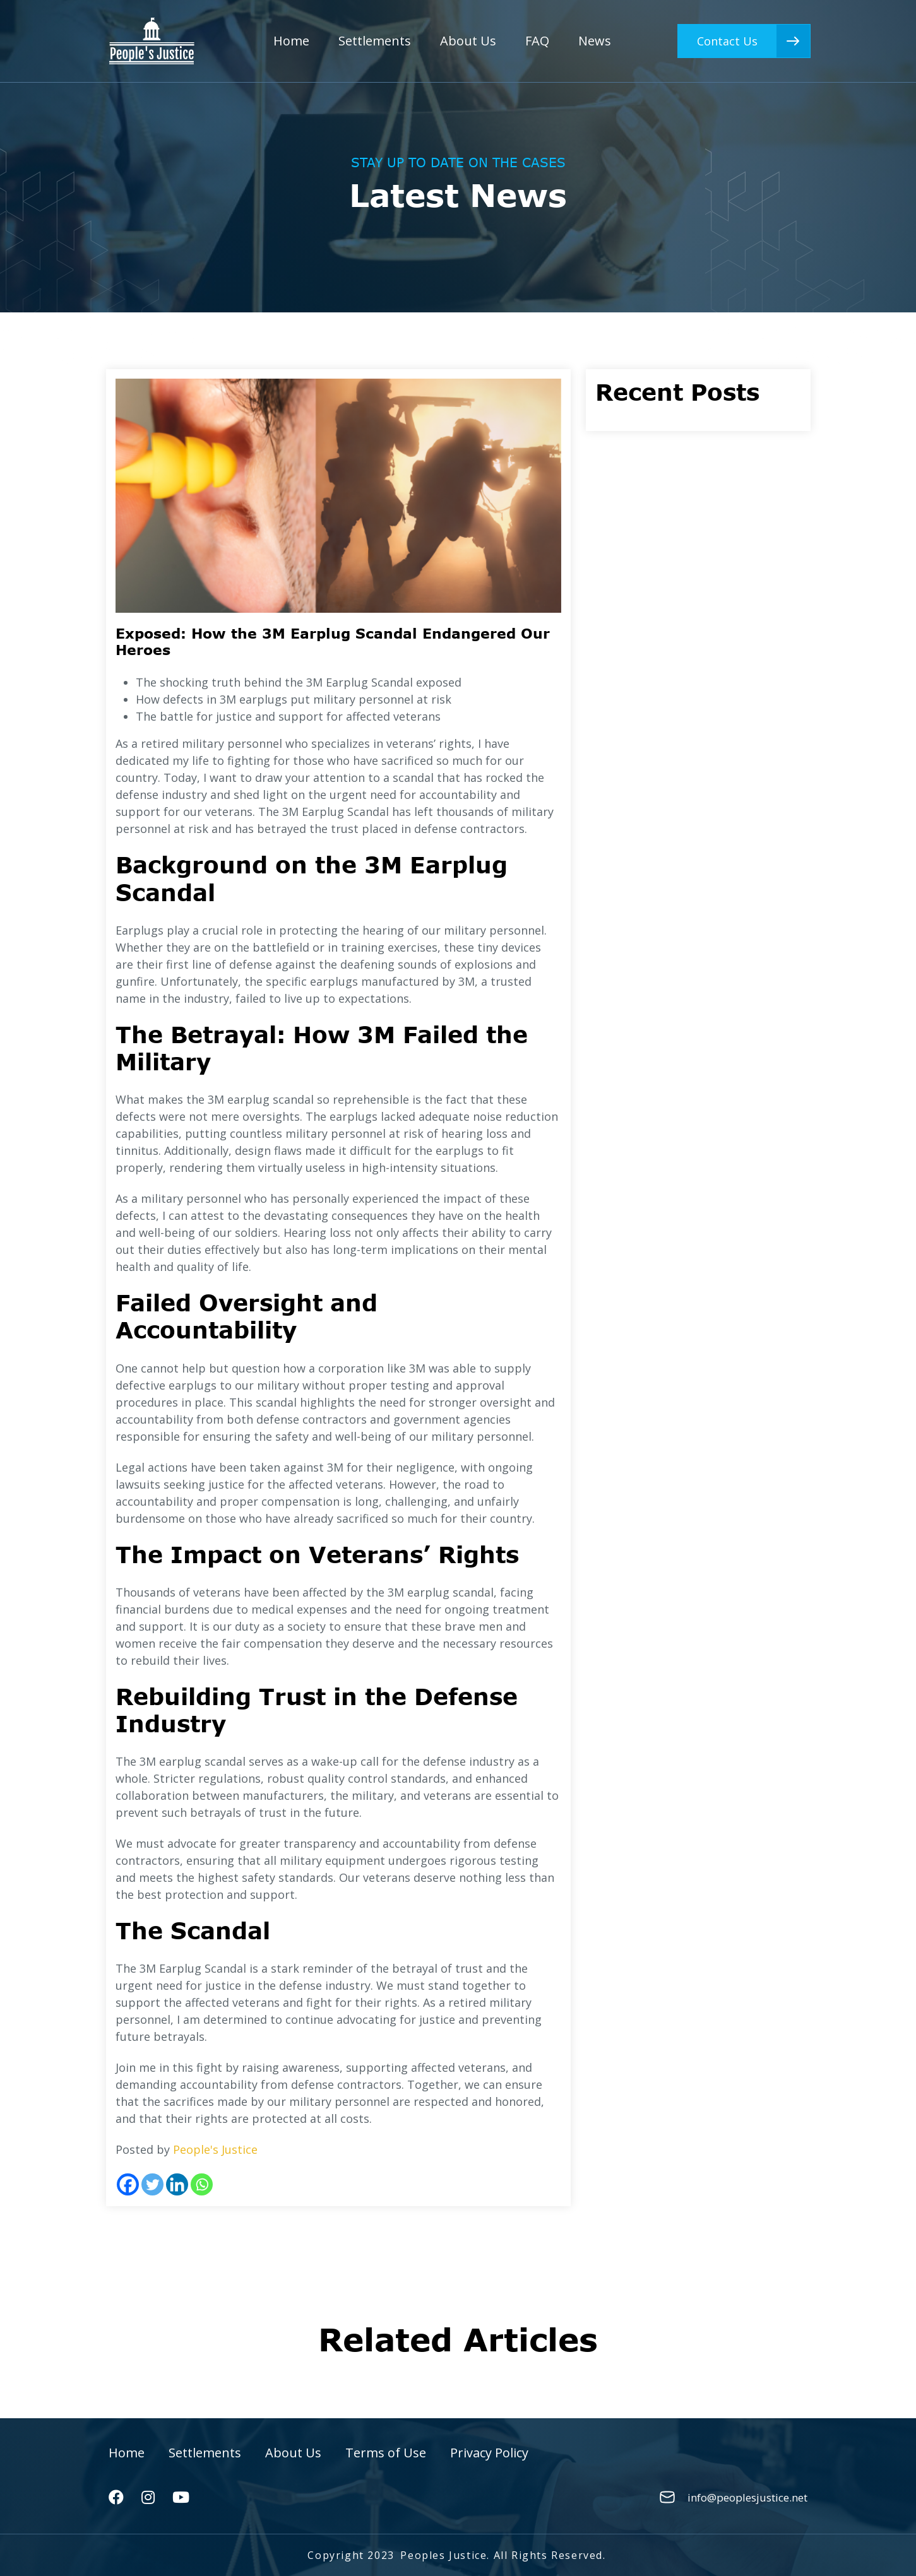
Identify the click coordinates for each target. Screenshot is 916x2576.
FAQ (537, 40)
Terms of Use (385, 2452)
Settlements (374, 40)
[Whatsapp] (202, 2184)
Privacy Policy (489, 2452)
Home (291, 40)
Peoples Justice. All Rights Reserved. (502, 2555)
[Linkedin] (177, 2184)
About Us (468, 40)
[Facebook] (128, 2184)
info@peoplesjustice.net (747, 2497)
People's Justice (215, 2149)
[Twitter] (152, 2184)
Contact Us (753, 41)
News (594, 40)
